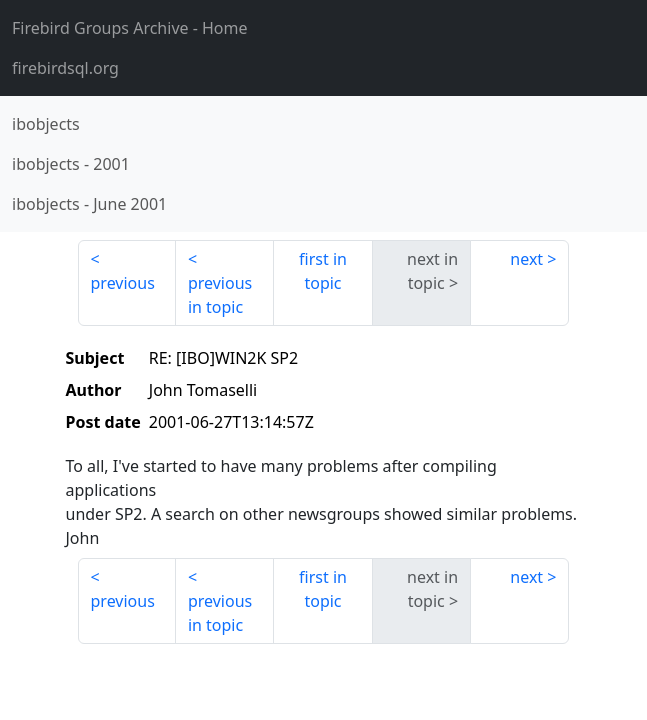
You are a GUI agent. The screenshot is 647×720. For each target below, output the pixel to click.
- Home (130, 28)
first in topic (323, 271)
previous (123, 283)
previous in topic (220, 295)
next (526, 259)
